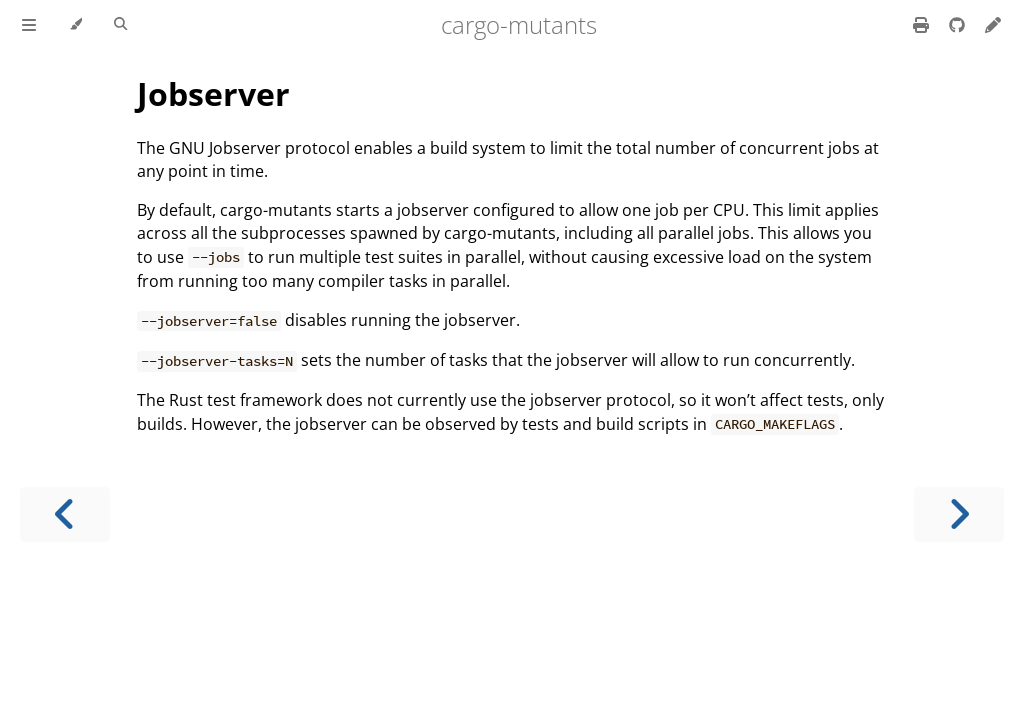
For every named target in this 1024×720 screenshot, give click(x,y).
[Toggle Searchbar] (120, 25)
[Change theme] (75, 25)
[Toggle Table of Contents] (29, 25)
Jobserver (213, 93)
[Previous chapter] (65, 514)
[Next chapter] (959, 514)
